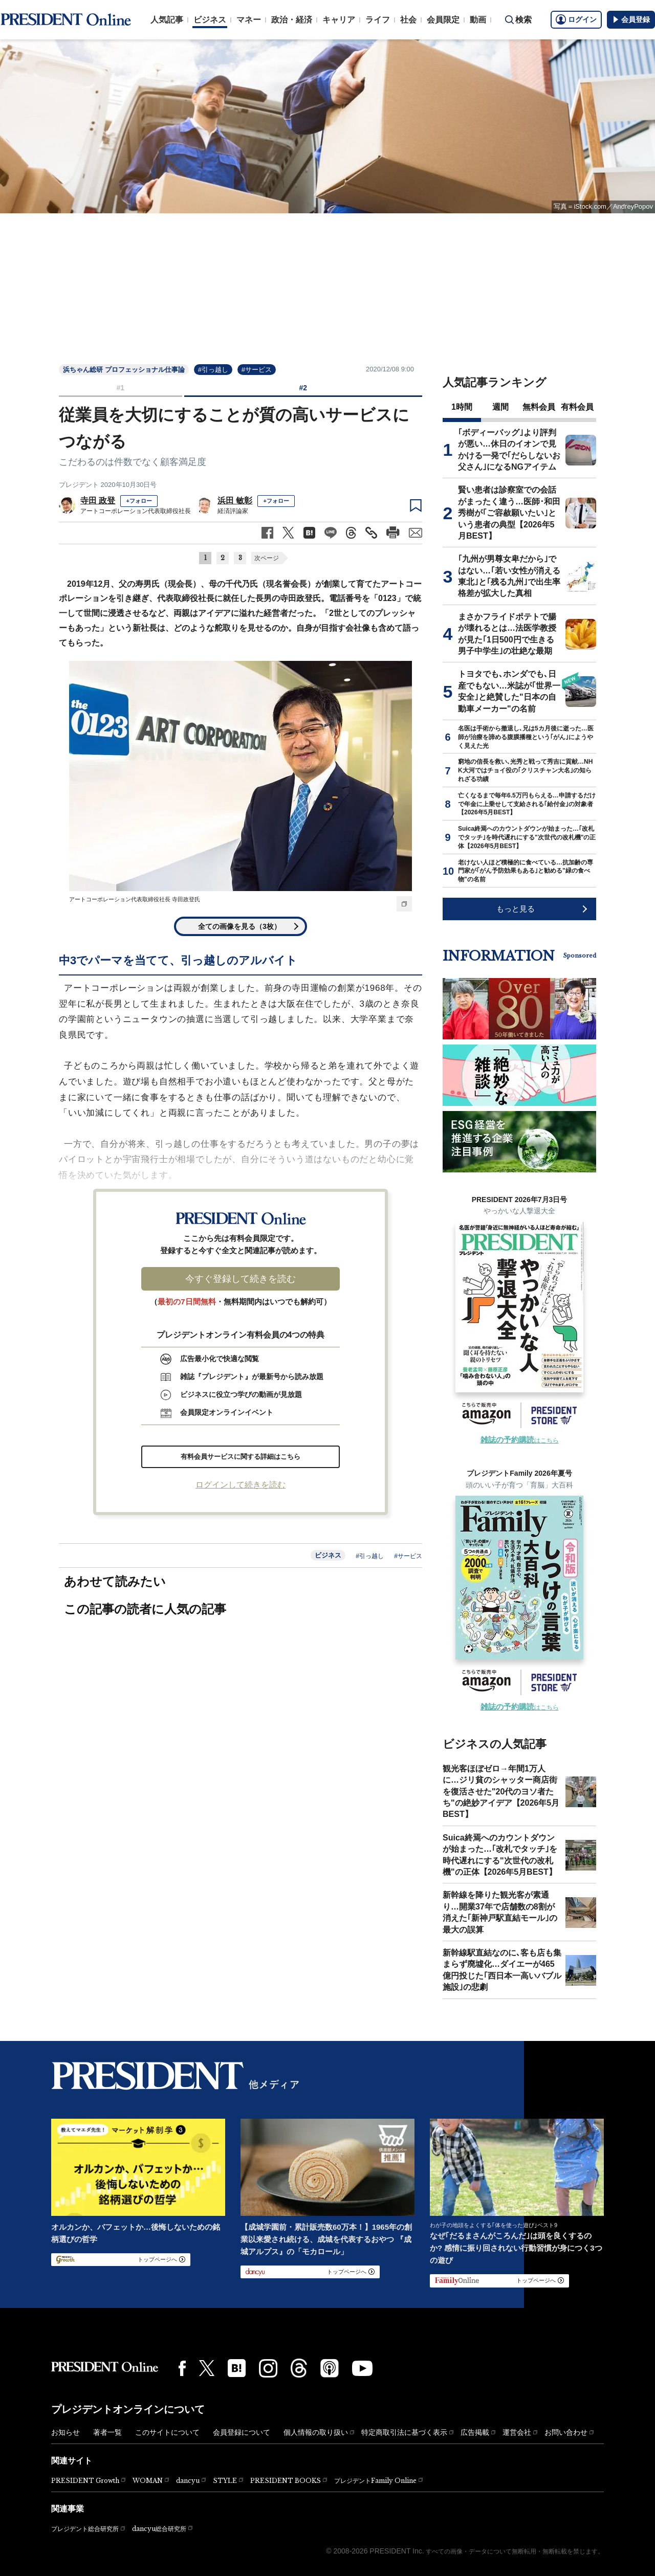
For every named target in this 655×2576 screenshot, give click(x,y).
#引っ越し (213, 369)
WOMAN (148, 2480)
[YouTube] (362, 2368)
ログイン (576, 19)
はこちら (520, 1440)
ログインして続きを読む (240, 1484)
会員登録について (241, 2432)
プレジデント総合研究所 (85, 2529)
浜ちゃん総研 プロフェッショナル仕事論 (124, 369)
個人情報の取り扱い (315, 2432)
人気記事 (166, 19)
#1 (120, 388)
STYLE (225, 2480)
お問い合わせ (565, 2432)
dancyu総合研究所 (159, 2529)
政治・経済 (291, 19)
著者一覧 (107, 2432)
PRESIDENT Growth (85, 2480)
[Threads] (299, 2368)
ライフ (377, 19)
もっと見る (515, 908)
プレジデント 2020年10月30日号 (108, 484)
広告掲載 (475, 2432)
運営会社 (517, 2432)
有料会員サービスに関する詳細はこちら (240, 1456)
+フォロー (138, 501)
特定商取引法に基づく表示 (404, 2432)
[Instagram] (268, 2368)
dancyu (188, 2480)
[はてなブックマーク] (237, 2368)
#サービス (257, 369)
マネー (248, 19)
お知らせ (65, 2432)
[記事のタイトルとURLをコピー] (371, 533)
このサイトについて (167, 2432)
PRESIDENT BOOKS (285, 2480)
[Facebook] (182, 2368)
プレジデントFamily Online (375, 2480)
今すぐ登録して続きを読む (240, 1279)
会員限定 (443, 19)
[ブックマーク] (415, 506)
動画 (478, 19)
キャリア (338, 19)
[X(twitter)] (206, 2368)
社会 (408, 19)
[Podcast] (329, 2368)
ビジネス (209, 19)
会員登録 (631, 19)
